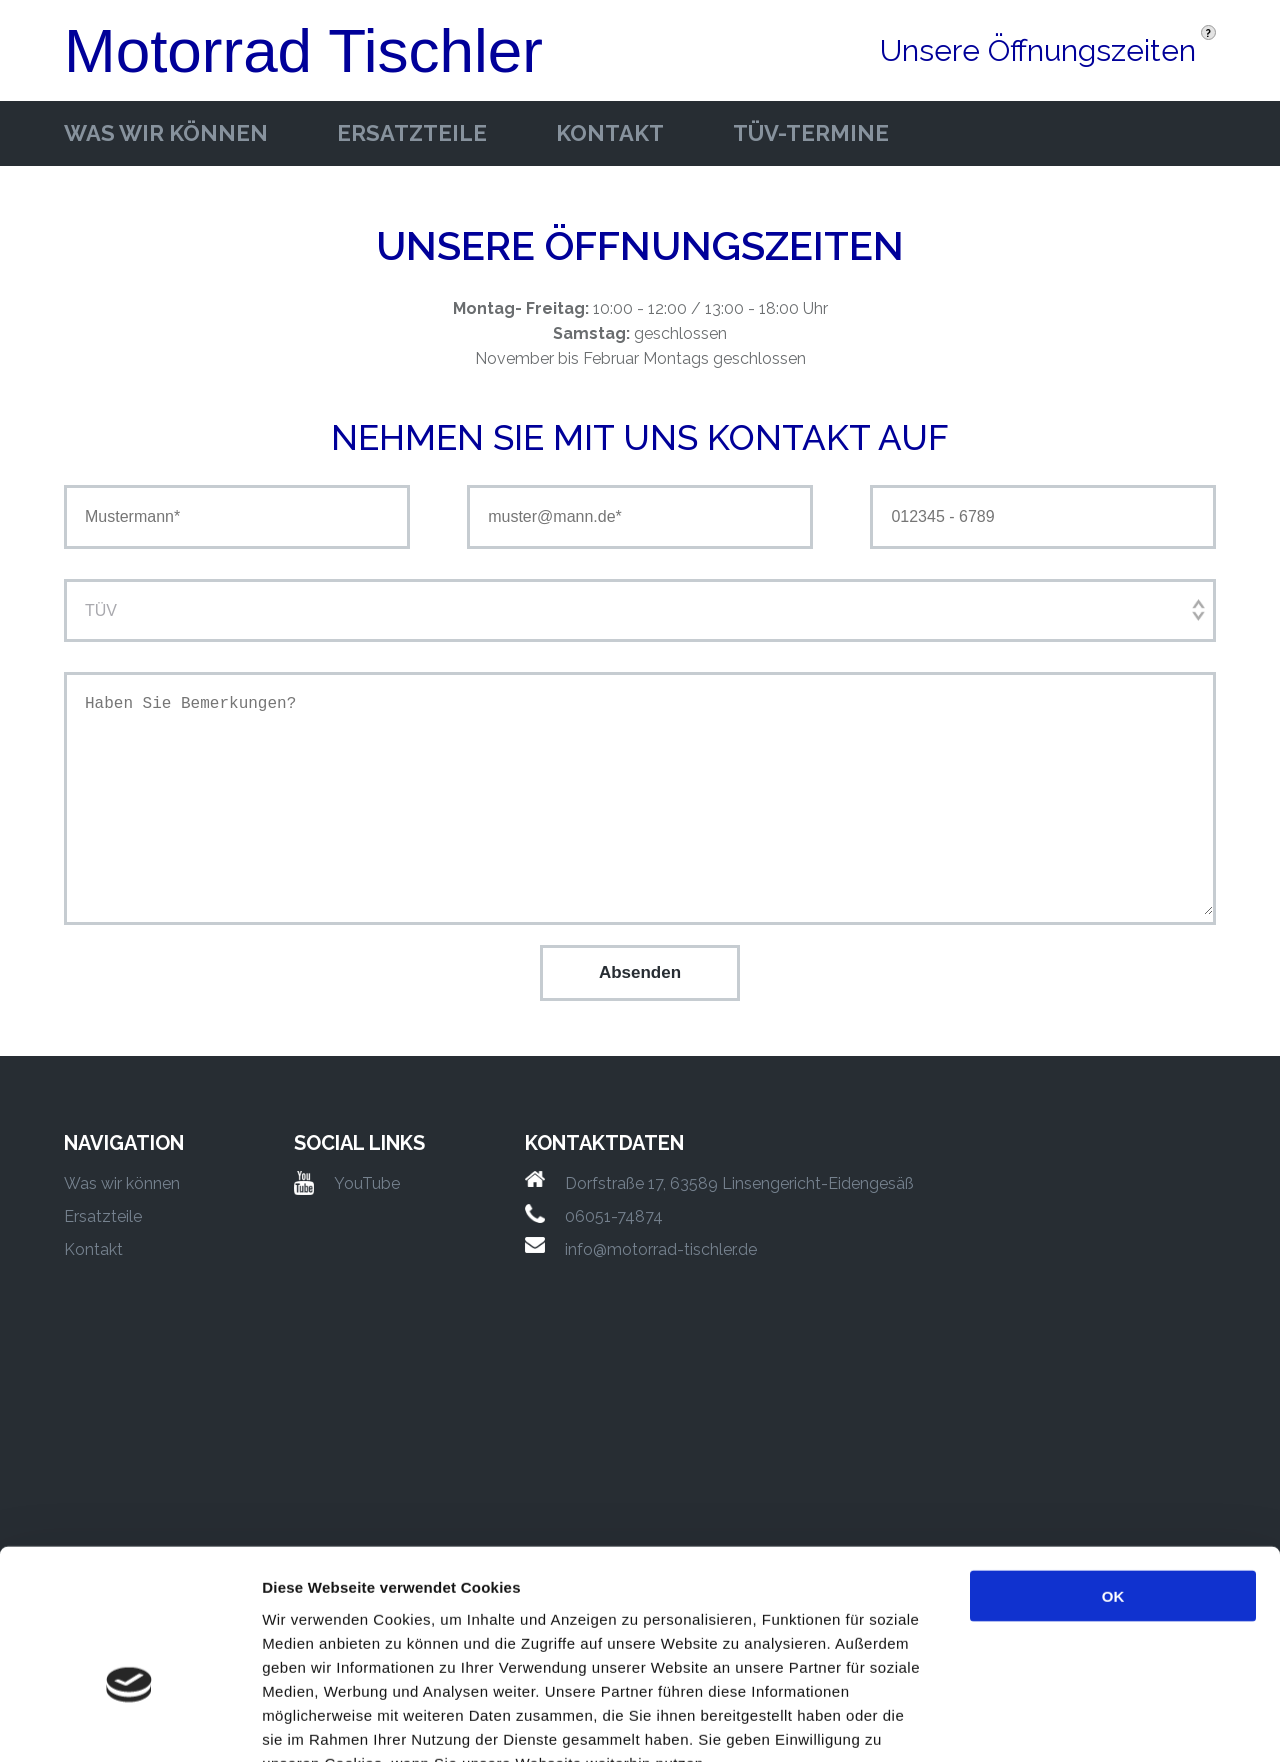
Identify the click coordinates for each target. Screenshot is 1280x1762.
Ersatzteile (412, 133)
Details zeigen (1063, 1722)
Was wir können (166, 133)
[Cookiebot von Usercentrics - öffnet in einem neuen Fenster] (129, 1723)
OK (1113, 1474)
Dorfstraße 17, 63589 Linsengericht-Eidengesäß (739, 1183)
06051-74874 (614, 1216)
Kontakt (610, 133)
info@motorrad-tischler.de (661, 1249)
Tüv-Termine (811, 133)
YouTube (367, 1183)
